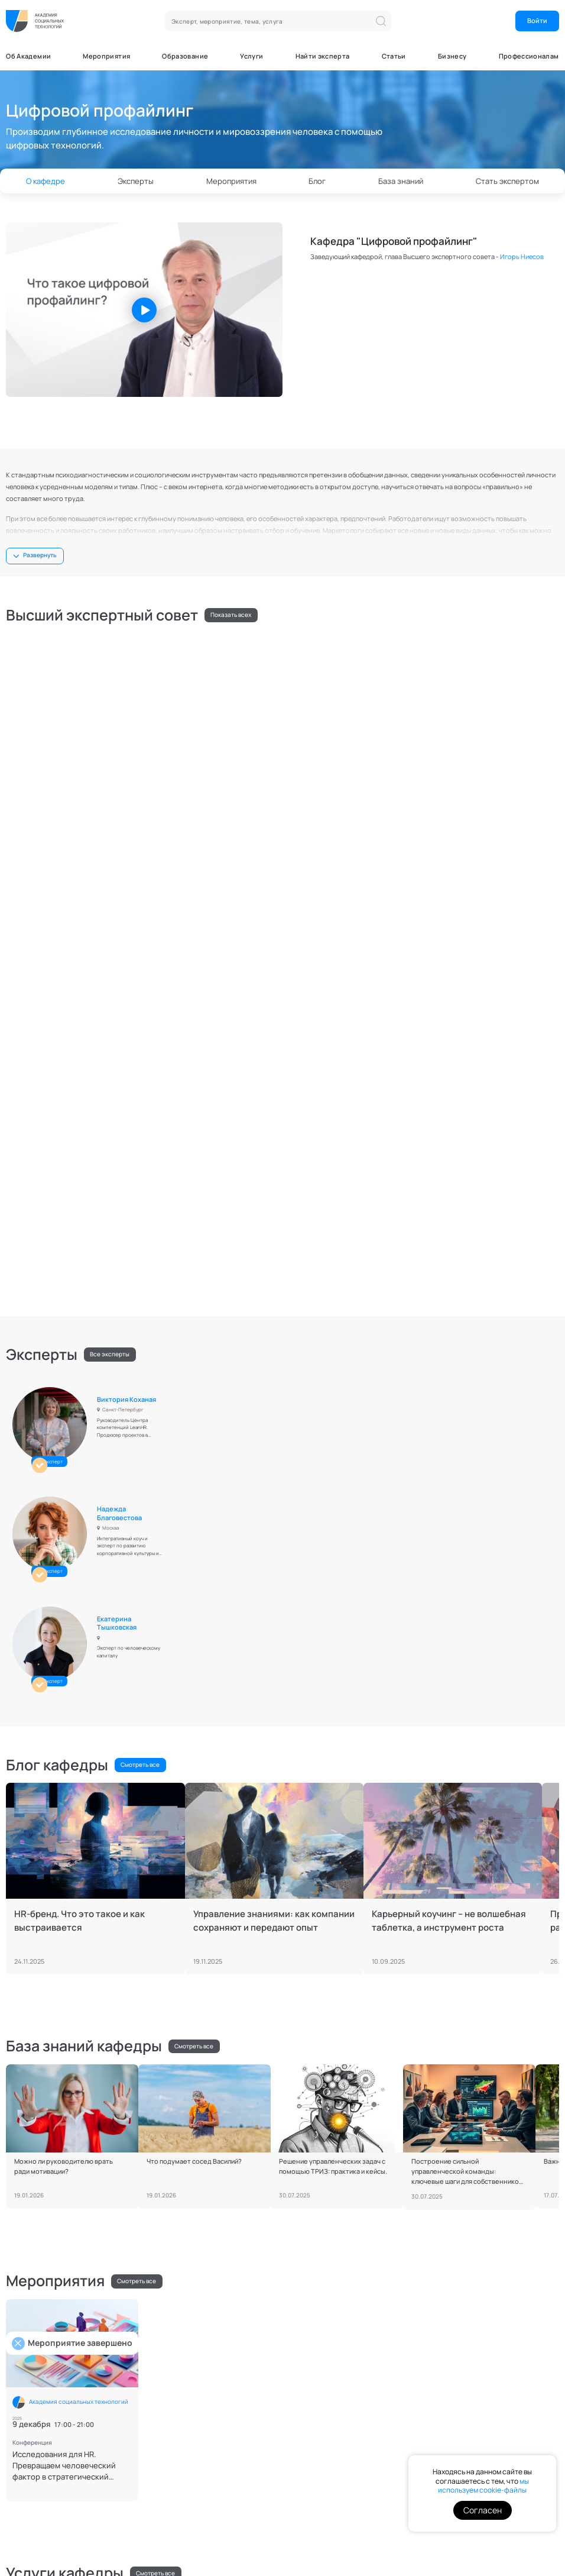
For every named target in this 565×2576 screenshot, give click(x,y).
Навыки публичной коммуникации (263, 1936)
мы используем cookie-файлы (483, 2486)
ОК (522, 2351)
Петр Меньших (125, 750)
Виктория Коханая (130, 929)
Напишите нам (36, 2350)
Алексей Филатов (420, 1908)
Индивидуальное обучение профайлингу (429, 1942)
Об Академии (28, 56)
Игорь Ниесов (522, 256)
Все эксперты (109, 891)
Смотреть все (140, 1070)
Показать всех (230, 615)
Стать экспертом (233, 2234)
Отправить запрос (243, 2442)
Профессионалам (529, 56)
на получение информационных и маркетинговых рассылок (493, 2408)
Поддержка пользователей (93, 2499)
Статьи (394, 56)
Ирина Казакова (500, 653)
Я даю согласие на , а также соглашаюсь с (487, 2380)
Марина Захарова (316, 750)
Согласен (482, 2510)
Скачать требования (325, 2234)
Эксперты (136, 181)
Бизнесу (452, 56)
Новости (228, 2359)
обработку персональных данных (487, 2376)
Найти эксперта (323, 56)
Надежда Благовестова (310, 934)
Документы (24, 2499)
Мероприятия (106, 56)
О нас (301, 2346)
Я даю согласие (493, 2409)
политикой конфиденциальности (483, 2383)
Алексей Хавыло (314, 653)
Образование (185, 56)
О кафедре (45, 181)
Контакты (158, 2499)
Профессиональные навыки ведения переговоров (91, 1942)
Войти (537, 20)
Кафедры (308, 2359)
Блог (317, 181)
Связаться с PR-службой (51, 2431)
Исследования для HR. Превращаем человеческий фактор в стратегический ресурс (64, 1771)
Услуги (251, 56)
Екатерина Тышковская (494, 934)
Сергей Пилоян (500, 750)
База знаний (400, 181)
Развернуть (40, 555)
